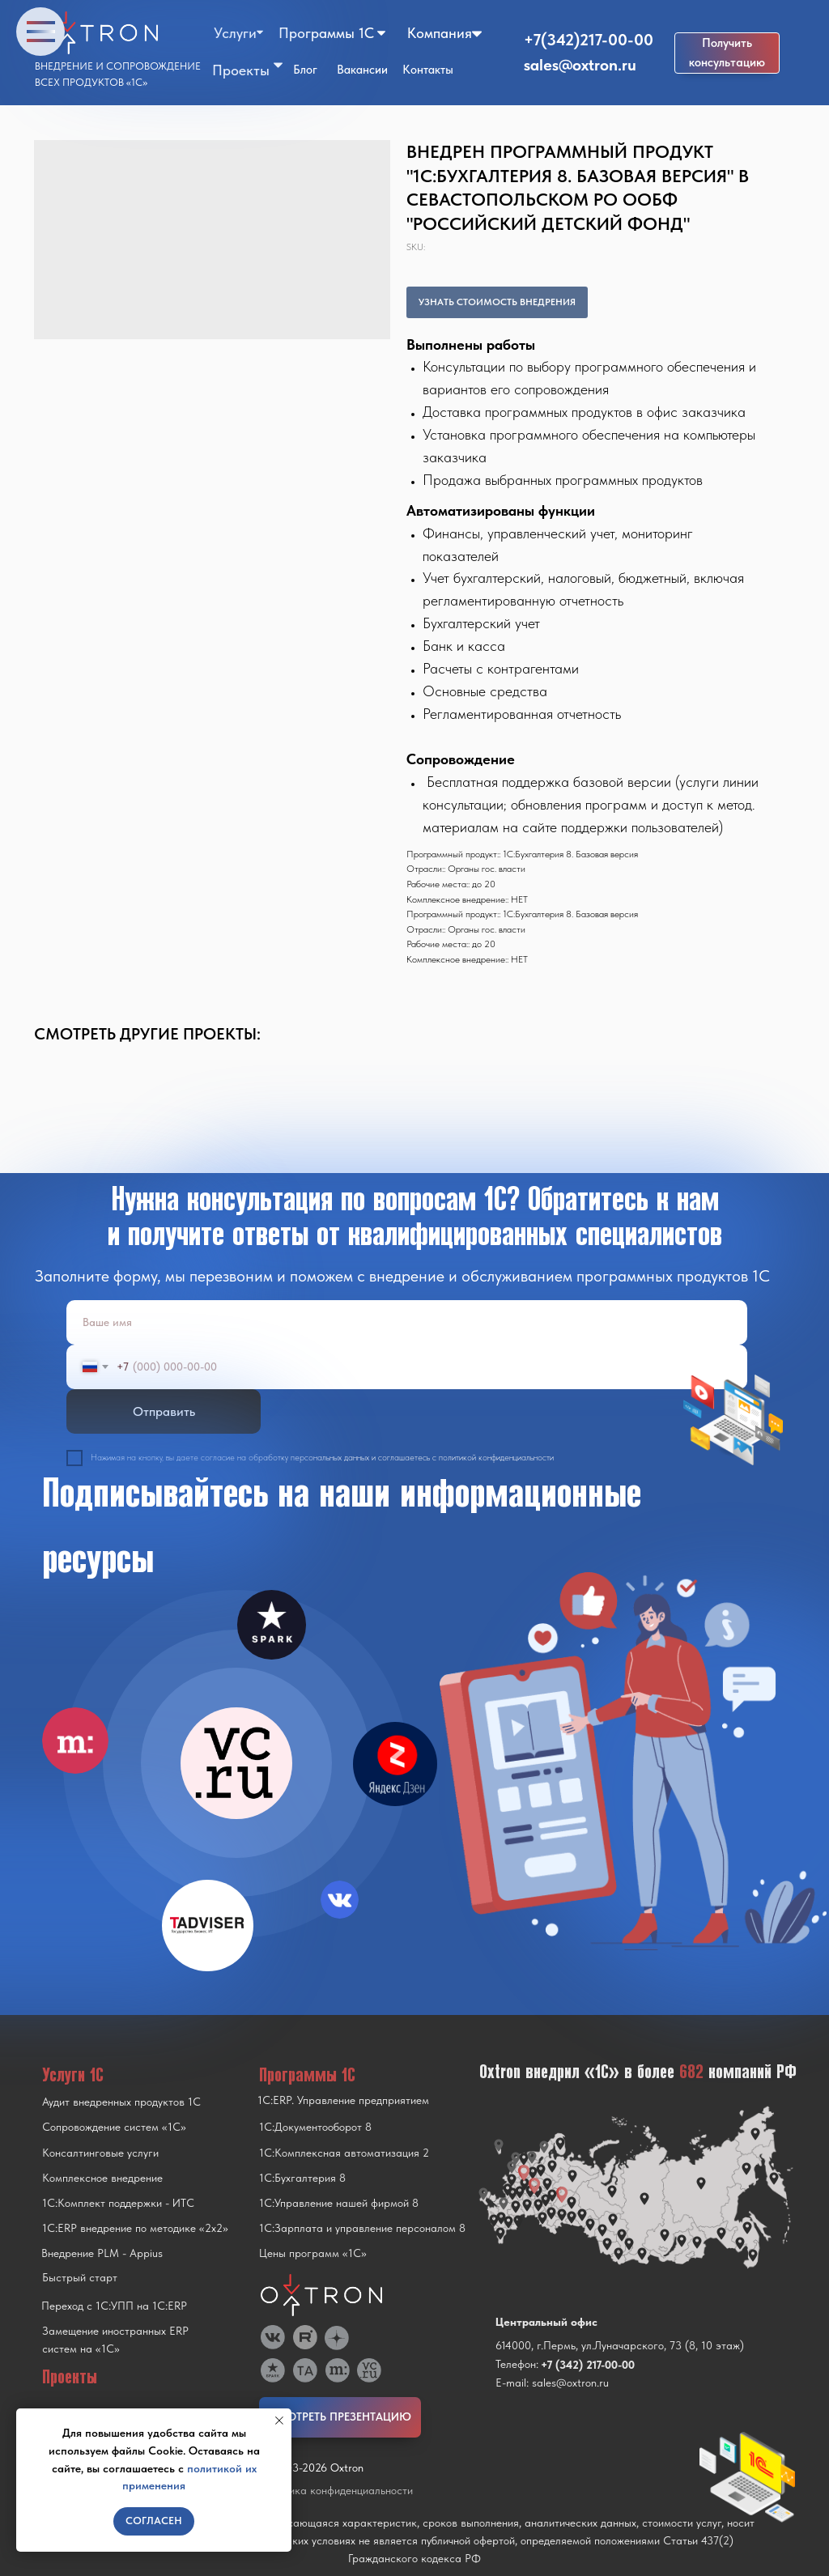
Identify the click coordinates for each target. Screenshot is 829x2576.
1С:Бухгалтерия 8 (302, 2177)
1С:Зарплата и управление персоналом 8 (362, 2227)
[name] (406, 1322)
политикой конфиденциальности (496, 1457)
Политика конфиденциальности (336, 2490)
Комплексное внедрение (102, 2177)
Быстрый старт (79, 2277)
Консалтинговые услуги (100, 2152)
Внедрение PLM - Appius (102, 2253)
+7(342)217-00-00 (588, 39)
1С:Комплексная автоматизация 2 (344, 2152)
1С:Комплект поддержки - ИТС (118, 2202)
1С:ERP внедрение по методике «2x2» (135, 2227)
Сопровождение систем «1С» (114, 2126)
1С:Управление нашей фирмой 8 (339, 2202)
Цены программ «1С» (313, 2253)
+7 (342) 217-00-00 (588, 2364)
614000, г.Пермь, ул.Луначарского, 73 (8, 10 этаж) (619, 2345)
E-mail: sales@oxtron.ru (552, 2382)
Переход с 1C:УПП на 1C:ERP (114, 2305)
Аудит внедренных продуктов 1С (121, 2101)
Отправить (164, 1411)
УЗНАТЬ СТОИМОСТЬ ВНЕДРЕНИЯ (497, 302)
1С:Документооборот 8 (315, 2126)
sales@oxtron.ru (580, 64)
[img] (236, 1763)
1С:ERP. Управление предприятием (343, 2100)
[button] (727, 53)
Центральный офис (546, 2321)
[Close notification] (279, 2420)
